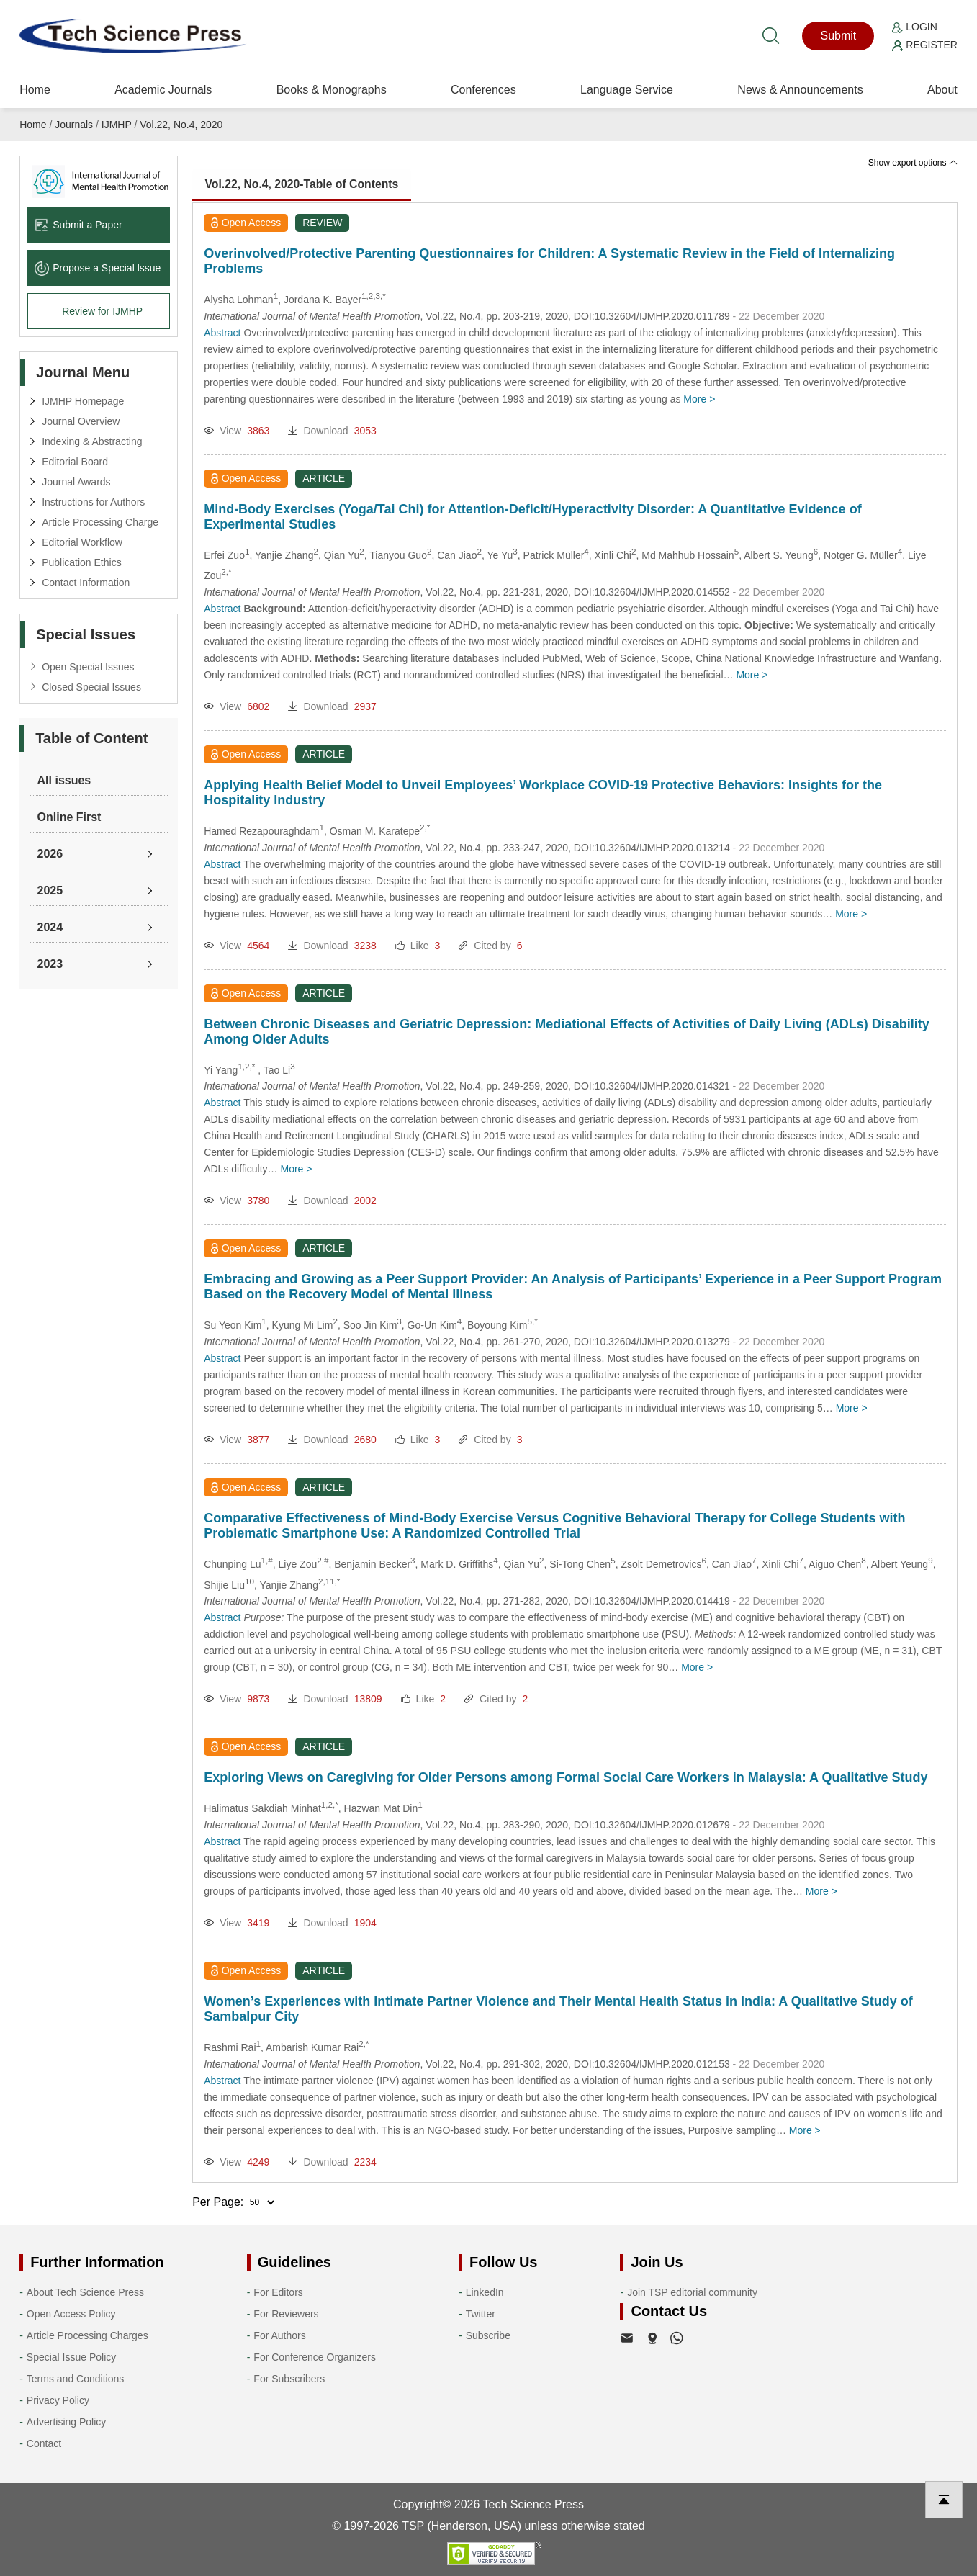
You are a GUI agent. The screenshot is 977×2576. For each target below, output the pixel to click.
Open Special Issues (88, 667)
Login (914, 26)
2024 (50, 927)
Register (924, 44)
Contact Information (86, 582)
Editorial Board (75, 461)
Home (34, 90)
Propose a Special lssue (98, 268)
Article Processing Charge (100, 522)
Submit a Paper (78, 224)
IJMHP (117, 124)
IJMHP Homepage (83, 401)
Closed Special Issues (91, 687)
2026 (50, 854)
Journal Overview (81, 421)
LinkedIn (485, 2292)
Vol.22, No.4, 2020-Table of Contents (305, 185)
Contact (44, 2443)
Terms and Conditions (75, 2378)
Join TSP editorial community (692, 2292)
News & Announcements (800, 90)
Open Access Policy (71, 2314)
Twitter (480, 2314)
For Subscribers (289, 2378)
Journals (74, 124)
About (942, 90)
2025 (50, 890)
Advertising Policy (67, 2422)
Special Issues (85, 634)
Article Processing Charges (87, 2335)
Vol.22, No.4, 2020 (181, 124)
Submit (838, 36)
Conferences (483, 90)
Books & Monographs (331, 90)
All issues (64, 780)
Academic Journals (163, 90)
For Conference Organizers (314, 2357)
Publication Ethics (82, 562)
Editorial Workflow (82, 542)
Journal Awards (76, 482)
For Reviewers (285, 2314)
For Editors (277, 2292)
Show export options (913, 163)
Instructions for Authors (93, 502)
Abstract (222, 332)
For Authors (279, 2335)
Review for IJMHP (102, 311)
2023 (50, 964)
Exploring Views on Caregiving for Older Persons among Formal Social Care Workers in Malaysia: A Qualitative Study (565, 1777)
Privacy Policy (58, 2400)
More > (699, 399)
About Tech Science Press (85, 2292)
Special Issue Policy (72, 2357)
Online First (69, 817)
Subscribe (488, 2335)
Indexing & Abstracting (92, 441)
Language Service (626, 90)
